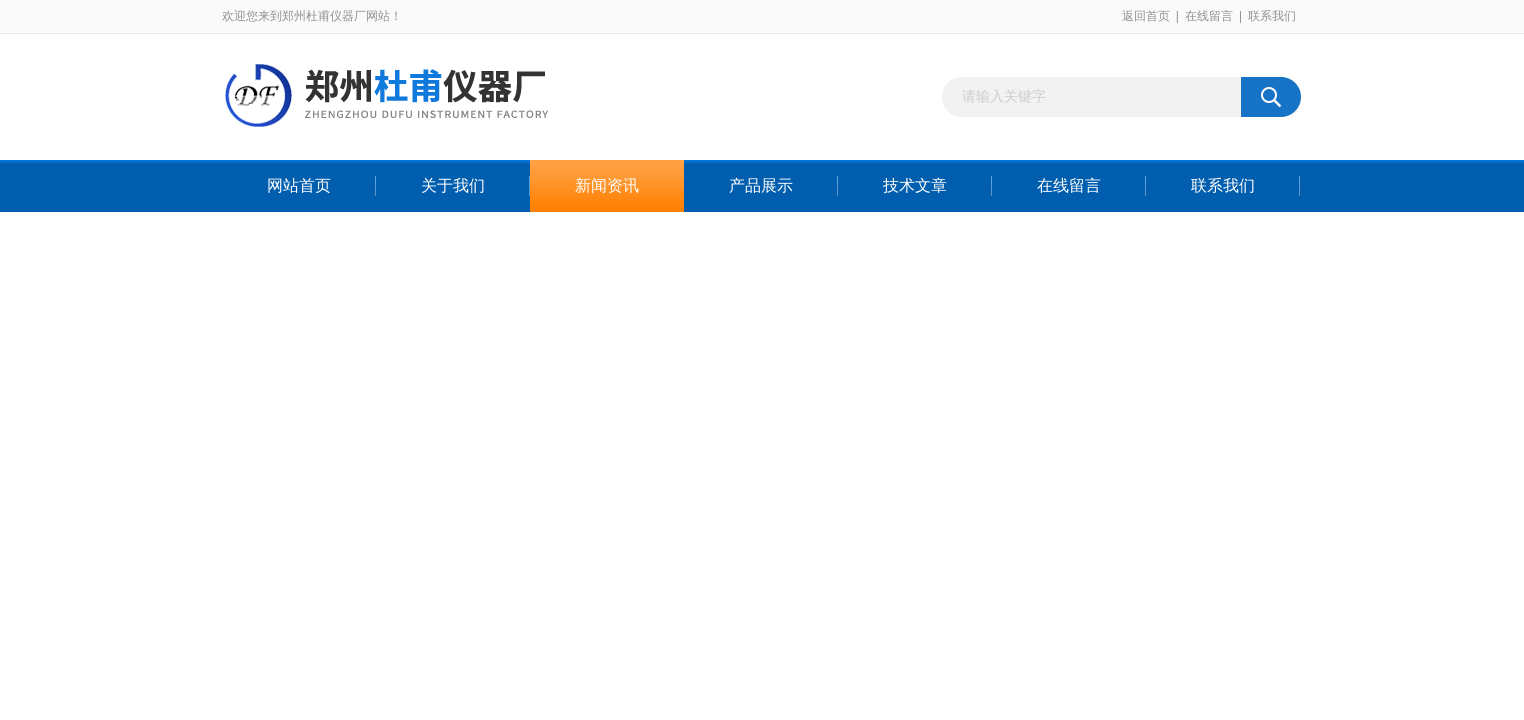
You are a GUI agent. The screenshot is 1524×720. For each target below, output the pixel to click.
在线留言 (1209, 16)
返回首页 (1146, 16)
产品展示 (761, 185)
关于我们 (453, 185)
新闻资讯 (607, 185)
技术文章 (915, 185)
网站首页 (299, 185)
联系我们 (1272, 16)
